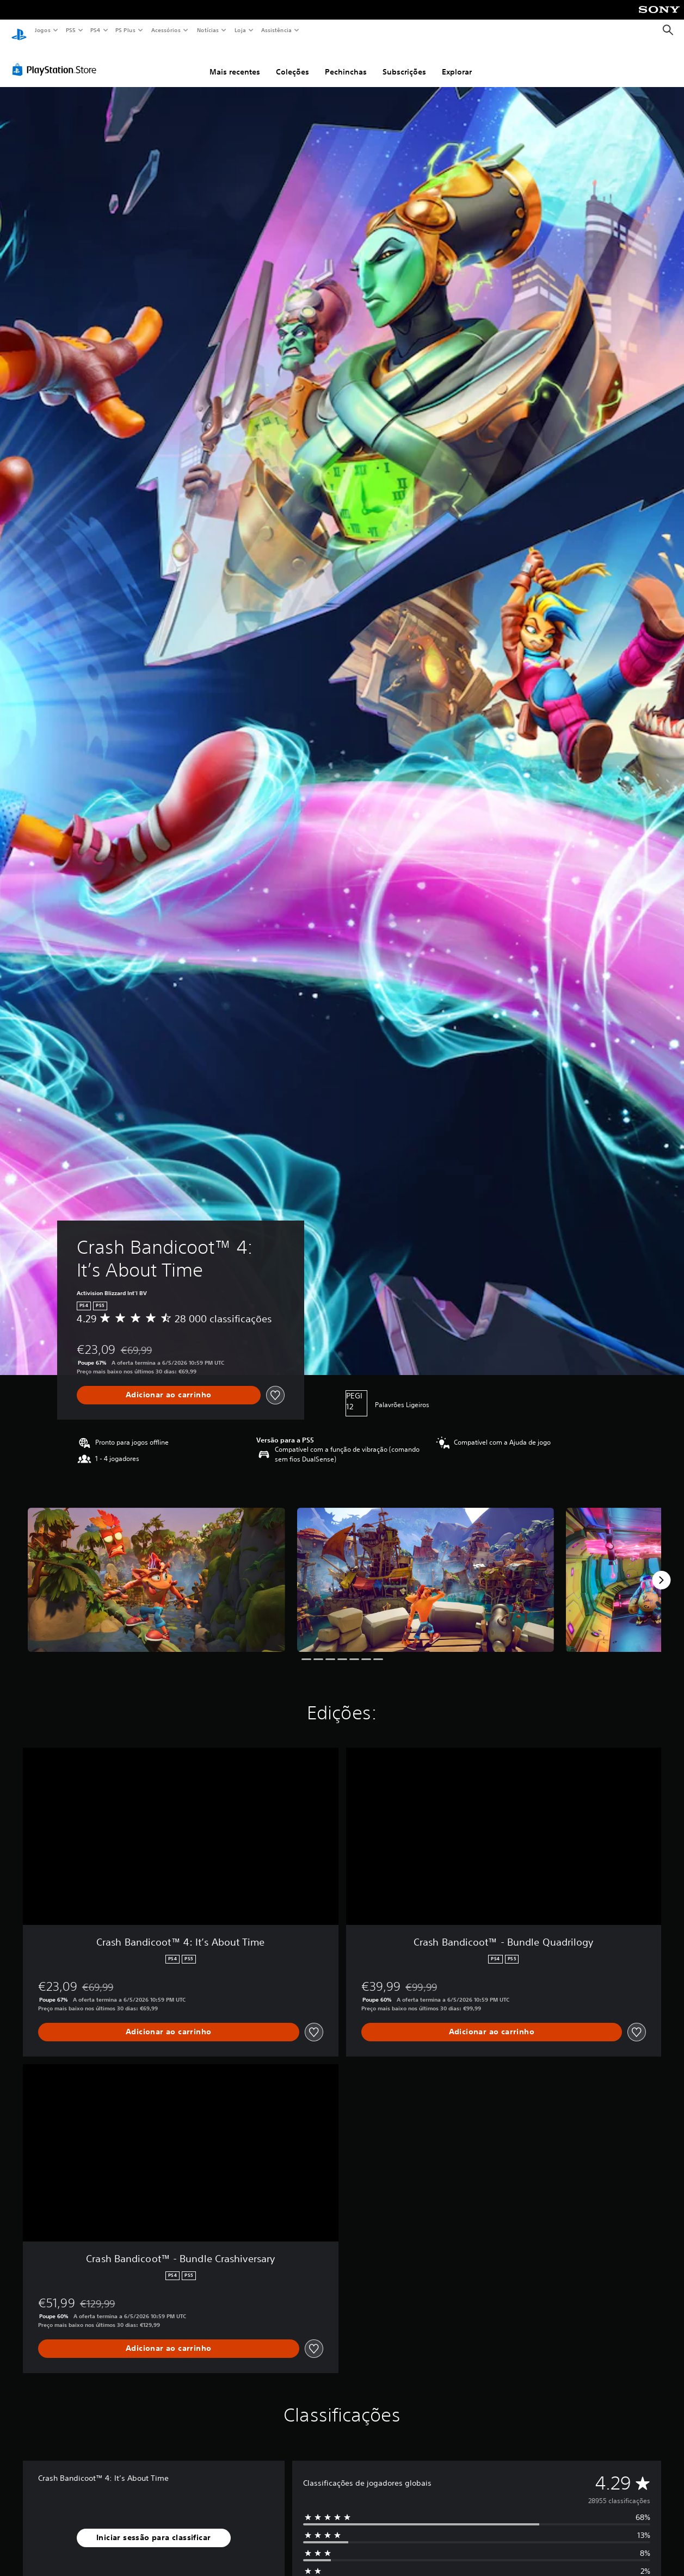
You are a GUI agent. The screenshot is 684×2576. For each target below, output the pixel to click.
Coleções (292, 61)
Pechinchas (346, 61)
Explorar (457, 61)
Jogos (42, 30)
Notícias (207, 30)
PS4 (95, 30)
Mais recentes (234, 61)
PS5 (70, 30)
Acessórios (165, 30)
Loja (241, 30)
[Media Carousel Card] (156, 1569)
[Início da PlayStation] (19, 30)
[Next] (661, 1570)
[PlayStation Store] (56, 59)
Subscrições (404, 61)
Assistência (276, 30)
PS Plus (125, 30)
